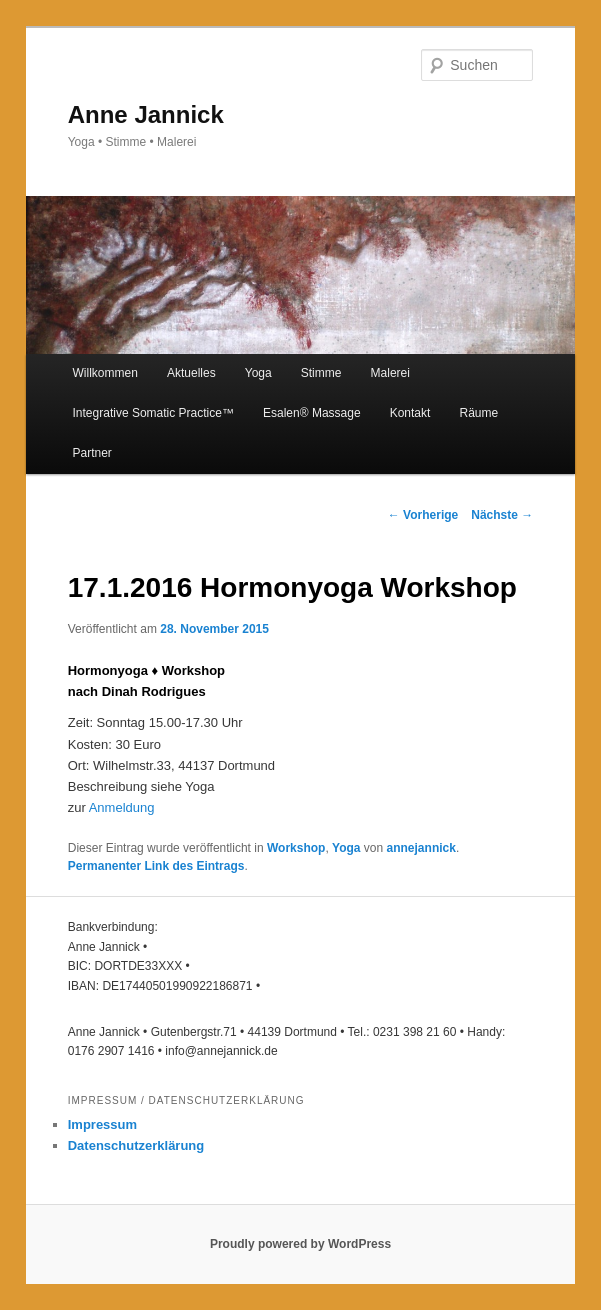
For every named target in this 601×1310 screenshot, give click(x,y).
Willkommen (105, 373)
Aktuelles (191, 373)
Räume (478, 413)
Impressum (102, 1124)
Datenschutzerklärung (136, 1145)
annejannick (421, 848)
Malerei (390, 373)
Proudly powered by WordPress (300, 1244)
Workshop (296, 848)
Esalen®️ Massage (312, 413)
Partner (92, 453)
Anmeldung (122, 807)
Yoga (258, 373)
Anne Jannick (146, 114)
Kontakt (410, 413)
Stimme (321, 373)
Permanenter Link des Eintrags (156, 866)
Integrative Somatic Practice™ (153, 413)
